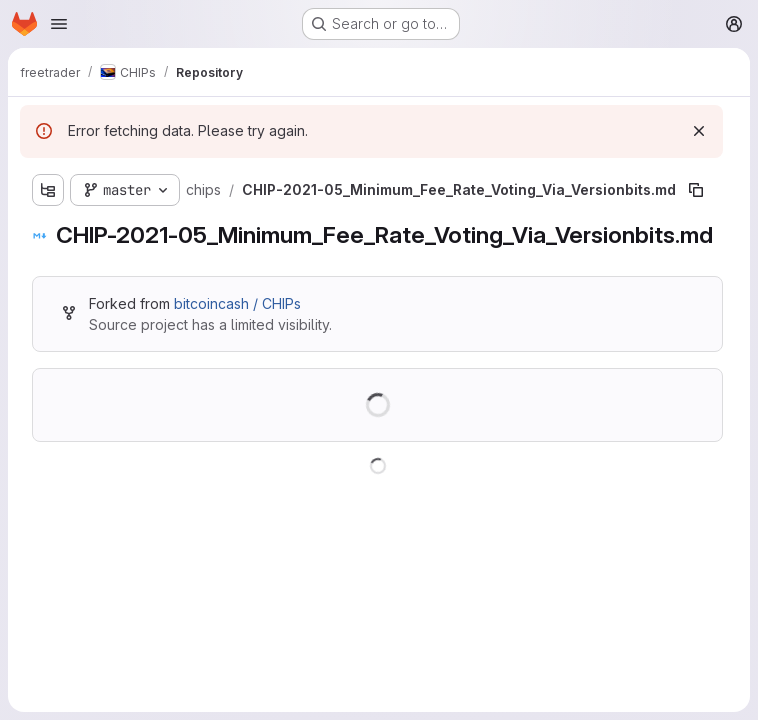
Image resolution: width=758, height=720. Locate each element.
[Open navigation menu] (59, 24)
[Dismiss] (699, 131)
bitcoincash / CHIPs (237, 303)
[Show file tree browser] (48, 190)
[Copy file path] (696, 190)
